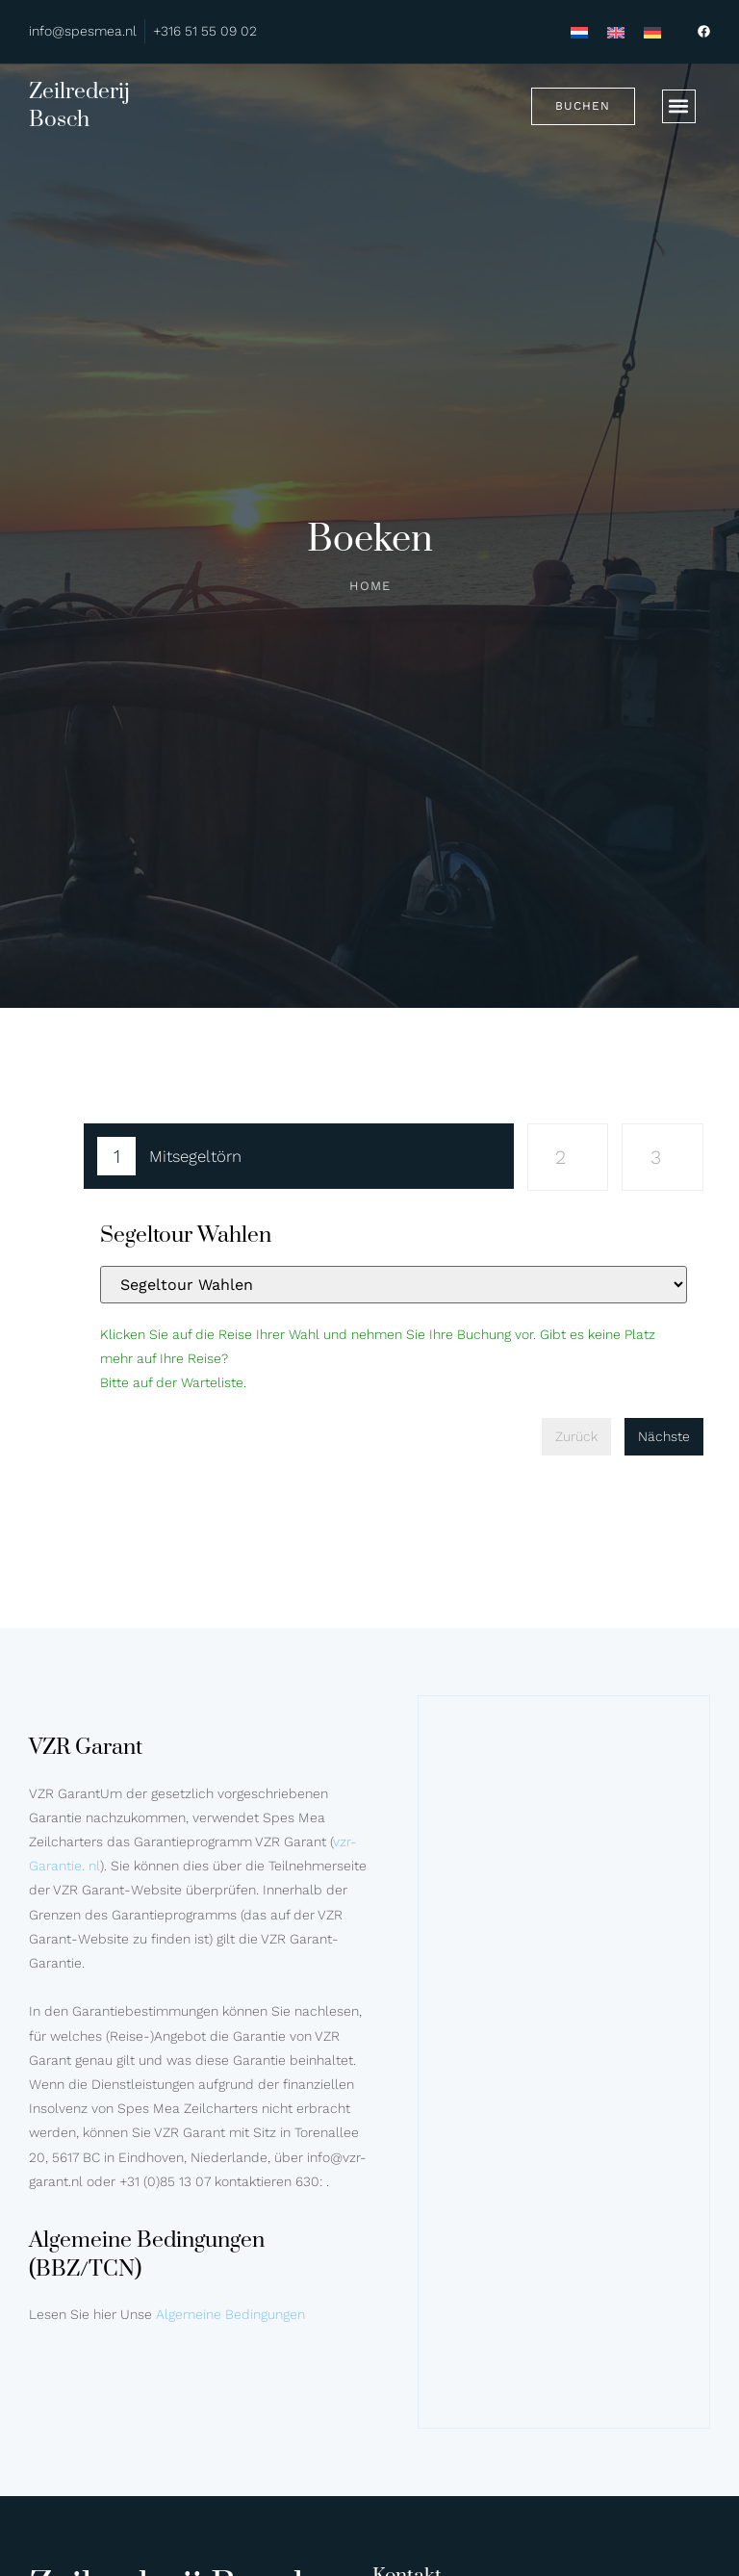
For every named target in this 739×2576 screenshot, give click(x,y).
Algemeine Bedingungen (230, 2314)
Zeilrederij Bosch (79, 106)
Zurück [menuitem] (576, 1436)
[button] (679, 106)
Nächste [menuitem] (664, 1436)
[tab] (299, 1159)
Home (370, 586)
